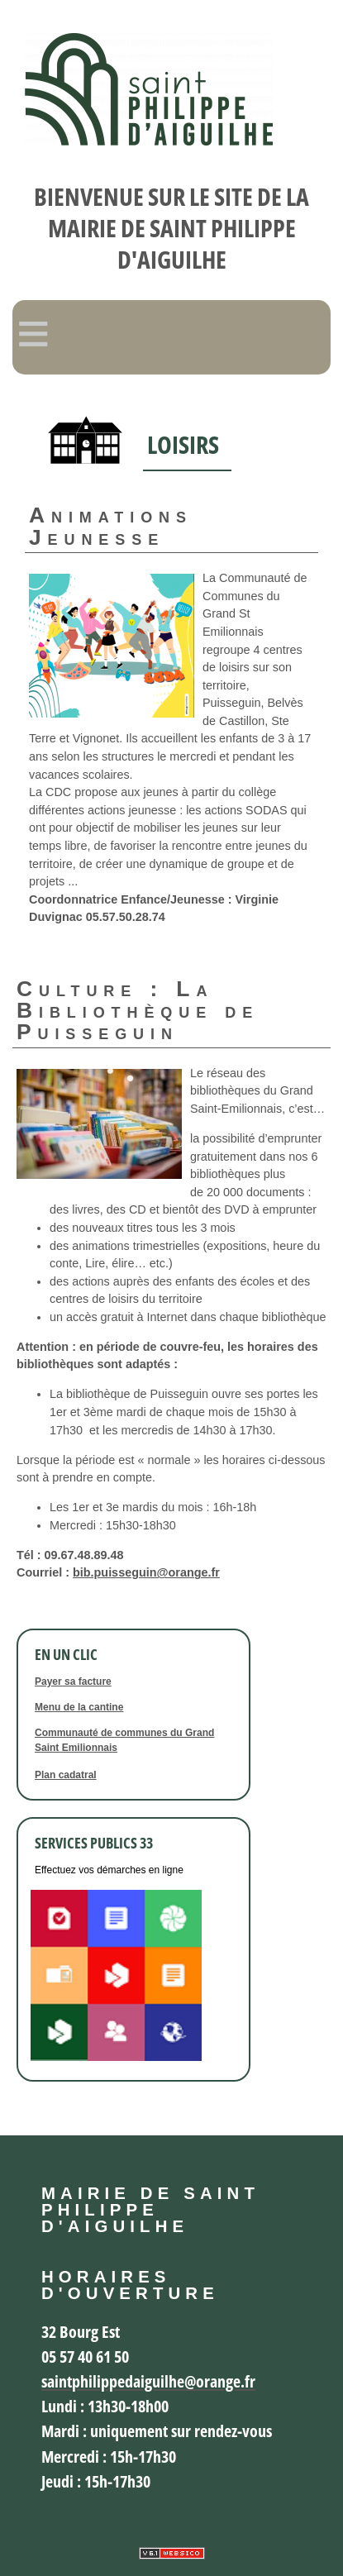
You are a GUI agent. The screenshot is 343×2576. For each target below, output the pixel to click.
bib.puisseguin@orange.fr (146, 1572)
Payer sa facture (73, 1681)
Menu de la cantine (79, 1707)
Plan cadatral (66, 1775)
